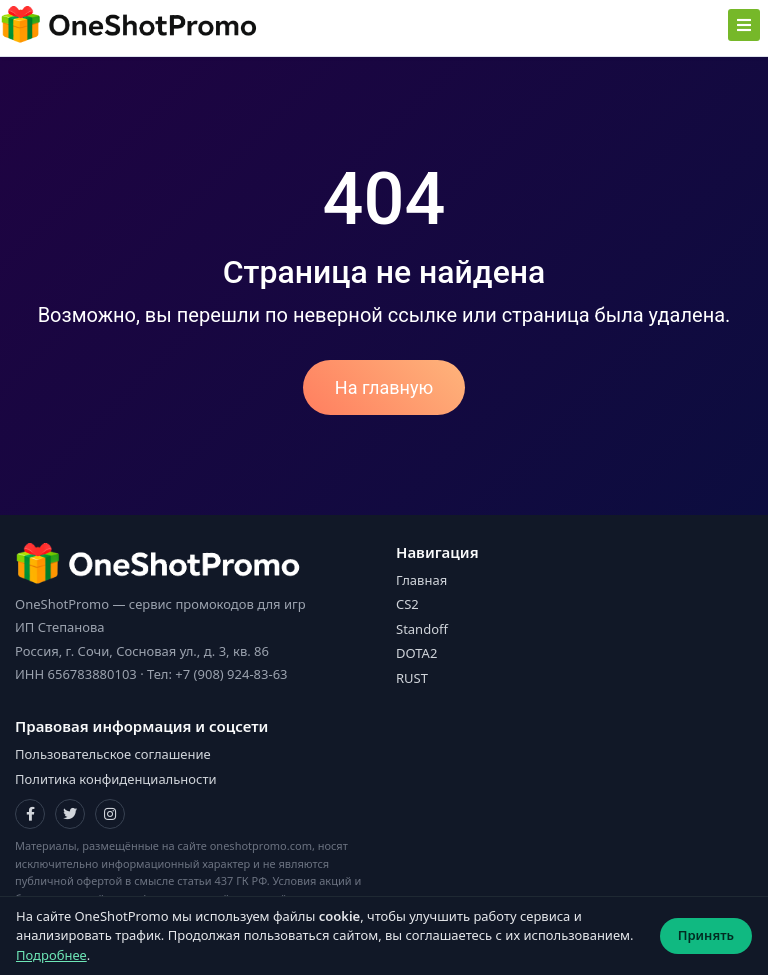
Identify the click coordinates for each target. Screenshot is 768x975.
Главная (421, 580)
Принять (706, 935)
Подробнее (51, 955)
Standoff (422, 629)
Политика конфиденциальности (116, 779)
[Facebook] (30, 814)
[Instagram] (110, 814)
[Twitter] (70, 814)
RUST (412, 678)
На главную (384, 387)
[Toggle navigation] (744, 25)
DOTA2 (416, 653)
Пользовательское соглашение (113, 754)
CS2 (407, 604)
